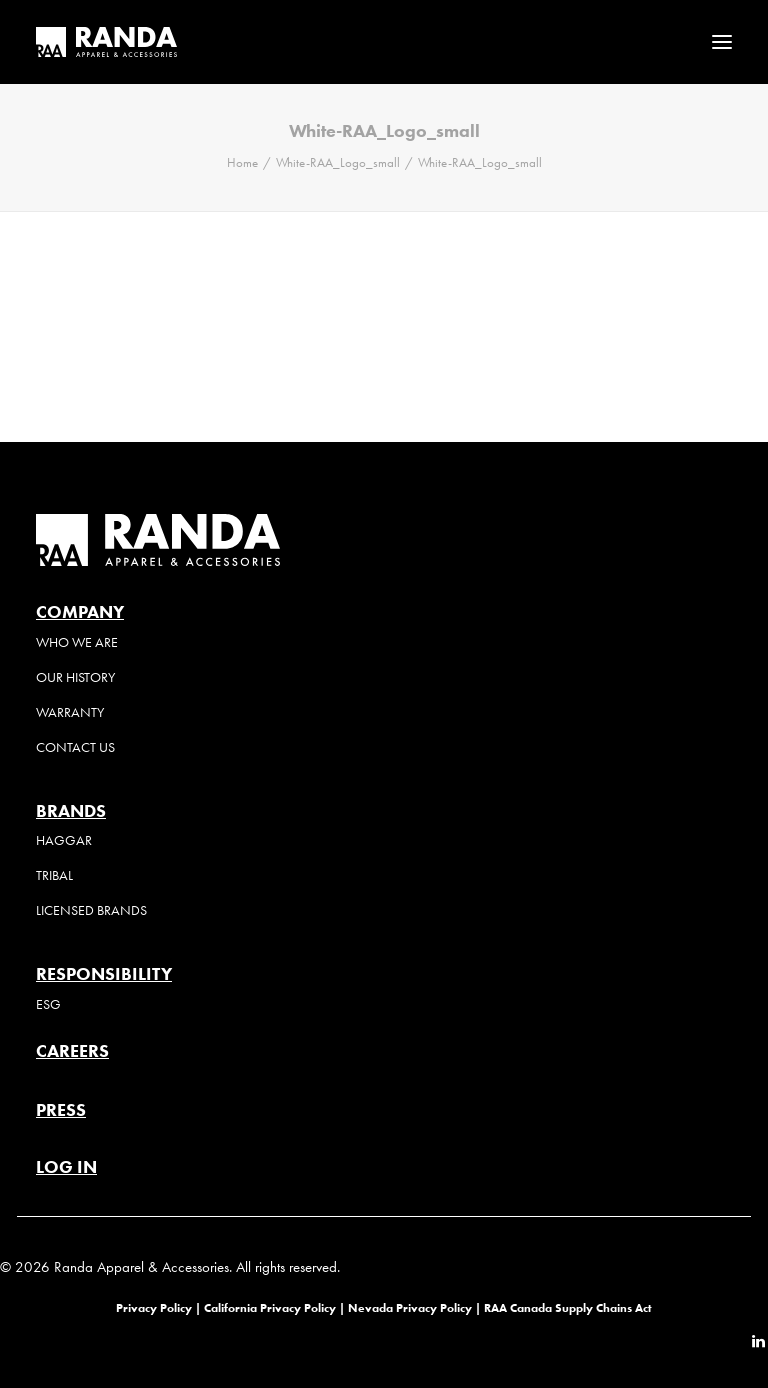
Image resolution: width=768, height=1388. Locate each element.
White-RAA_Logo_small (338, 162)
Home (242, 162)
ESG (48, 1004)
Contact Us (75, 747)
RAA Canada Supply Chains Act (568, 1307)
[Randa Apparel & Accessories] (106, 42)
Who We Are (77, 642)
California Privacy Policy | (276, 1307)
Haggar (64, 840)
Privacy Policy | (158, 1307)
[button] (722, 42)
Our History (75, 677)
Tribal (54, 875)
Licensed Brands (91, 910)
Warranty (70, 712)
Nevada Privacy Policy (410, 1307)
